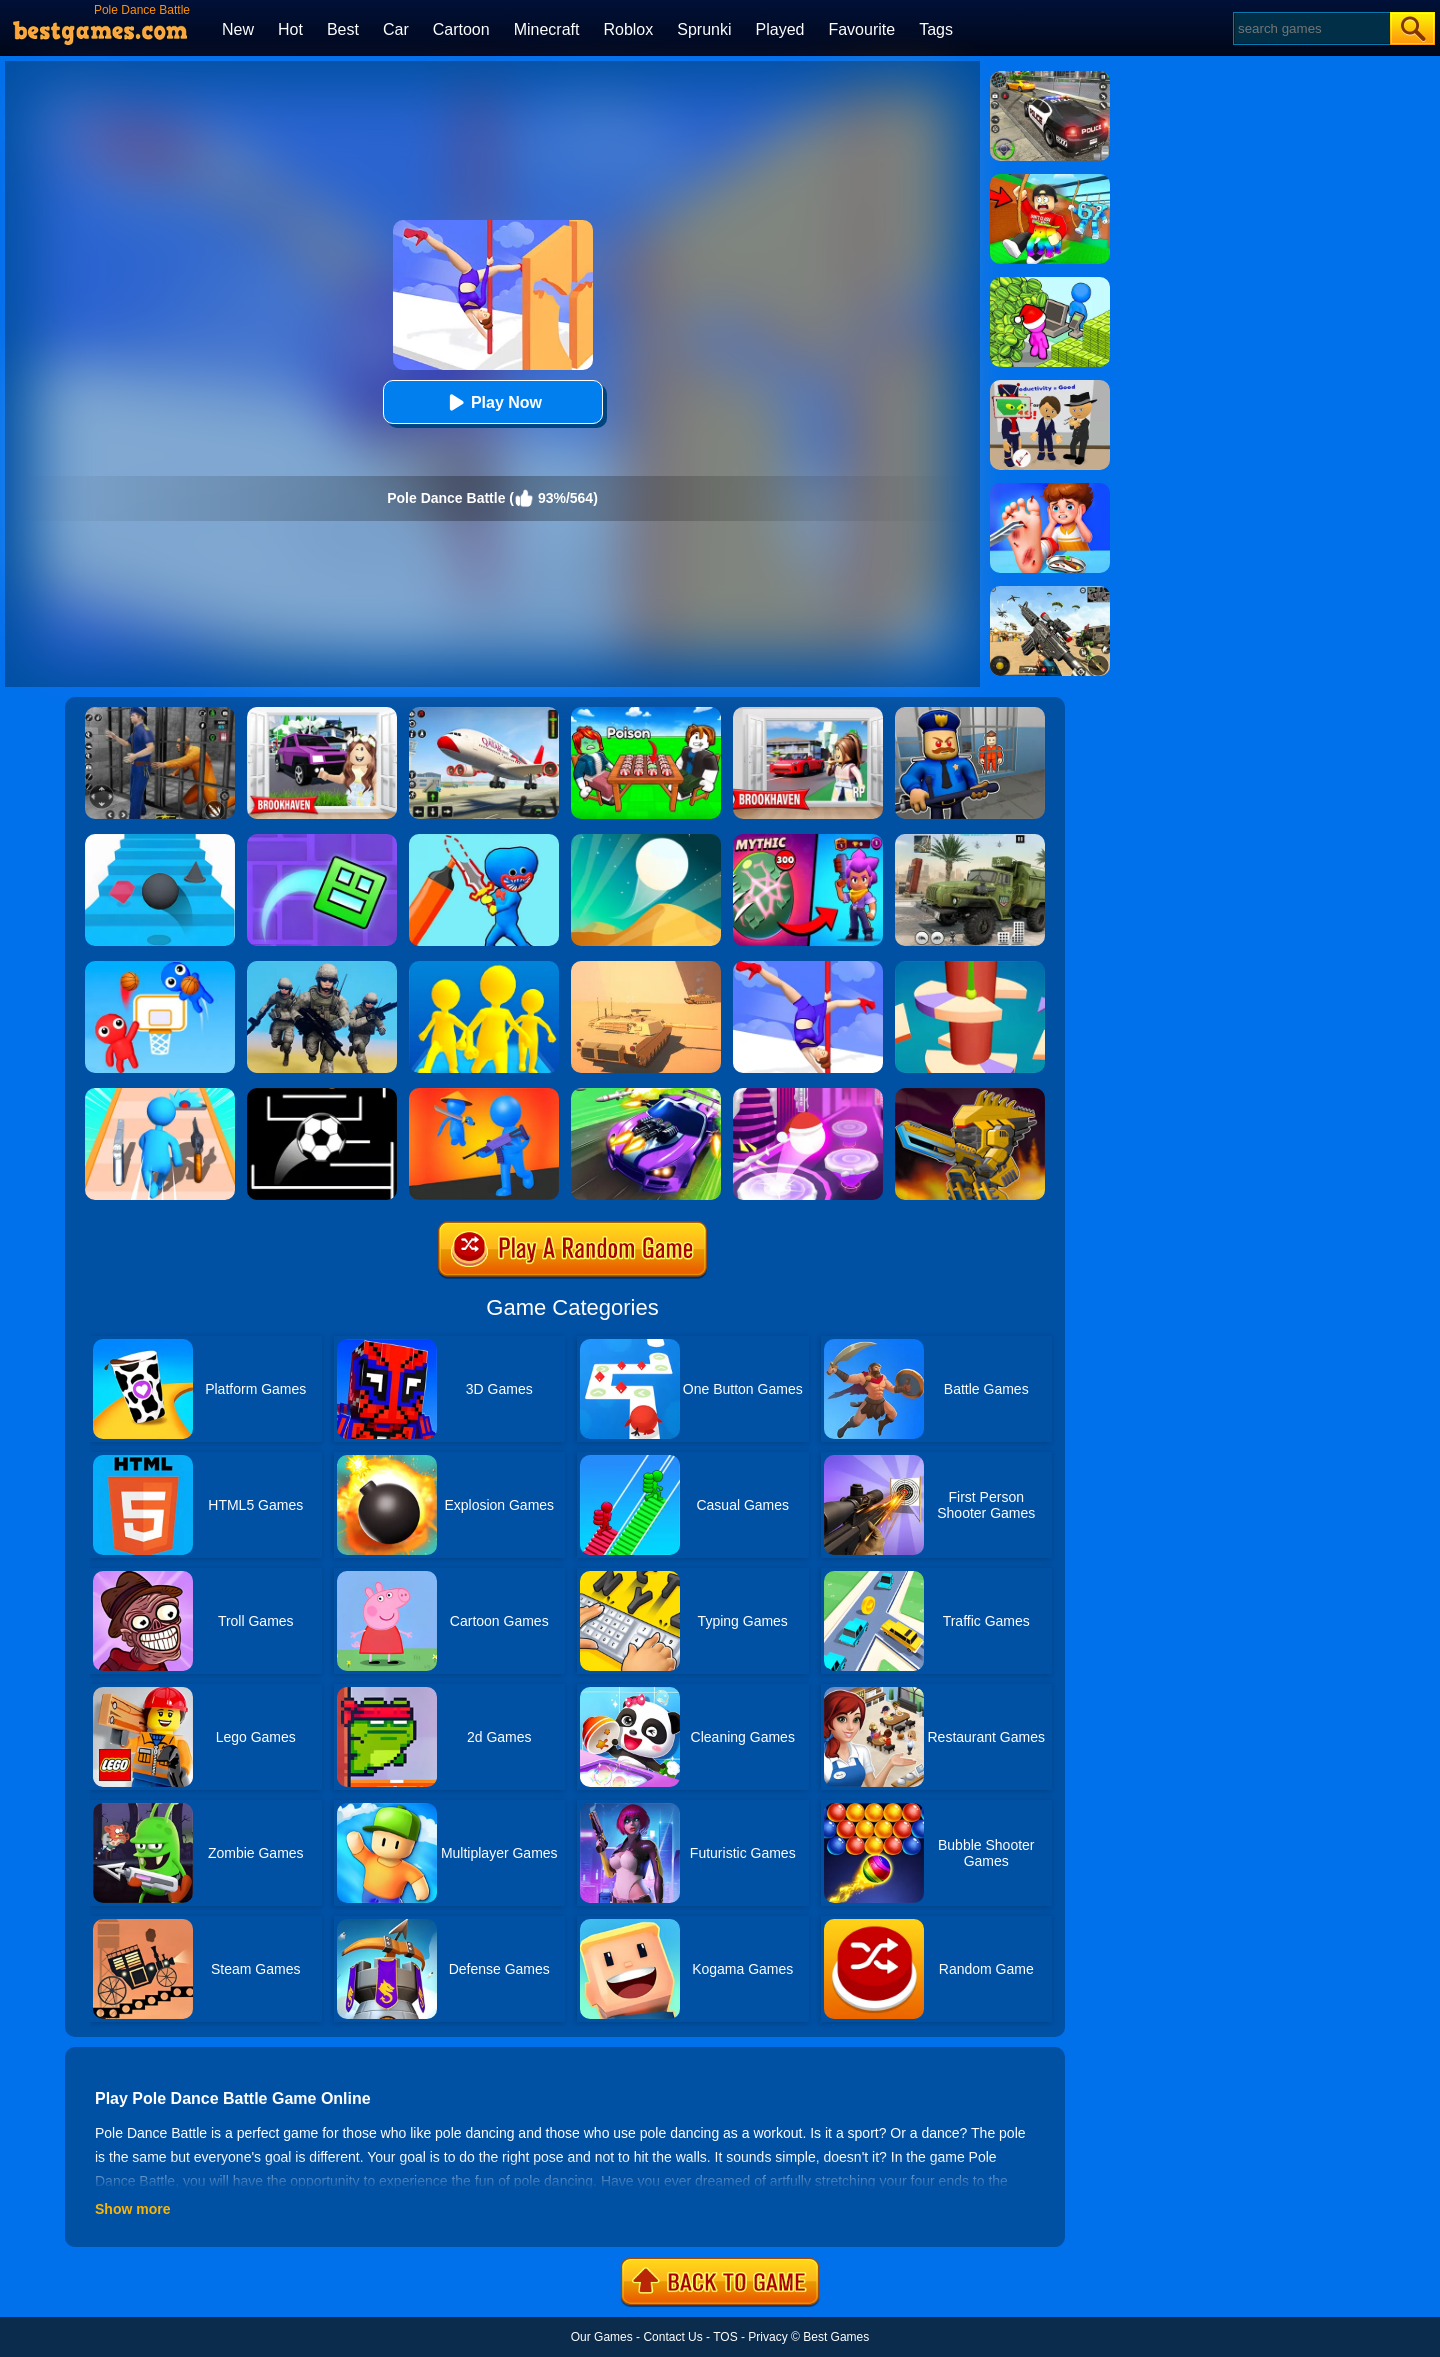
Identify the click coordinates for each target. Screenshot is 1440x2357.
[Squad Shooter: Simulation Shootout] (1050, 593)
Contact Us (672, 2337)
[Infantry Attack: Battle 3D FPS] (322, 968)
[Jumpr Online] (322, 1095)
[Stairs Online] (160, 841)
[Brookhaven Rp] (808, 714)
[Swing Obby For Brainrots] (1050, 181)
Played (780, 29)
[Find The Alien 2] (1050, 387)
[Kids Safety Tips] (1050, 490)
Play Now (492, 402)
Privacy (767, 2337)
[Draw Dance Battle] (484, 841)
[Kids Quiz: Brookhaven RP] (322, 714)
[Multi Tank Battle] (646, 968)
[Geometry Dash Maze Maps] (322, 841)
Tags (936, 29)
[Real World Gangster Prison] (160, 714)
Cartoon (461, 29)
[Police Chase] (1050, 78)
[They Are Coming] (484, 1095)
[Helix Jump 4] (970, 968)
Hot (290, 29)
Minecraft (547, 29)
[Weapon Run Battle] (160, 1095)
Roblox (628, 29)
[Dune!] (646, 841)
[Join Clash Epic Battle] (484, 968)
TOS (725, 2337)
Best (343, 29)
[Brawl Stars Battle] (808, 841)
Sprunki (704, 29)
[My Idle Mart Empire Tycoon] (1050, 284)
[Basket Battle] (160, 968)
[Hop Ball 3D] (808, 1095)
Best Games (836, 2337)
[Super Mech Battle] (970, 1095)
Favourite (861, 29)
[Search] (1310, 28)
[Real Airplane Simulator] (484, 714)
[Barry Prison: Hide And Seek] (970, 714)
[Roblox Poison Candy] (646, 714)
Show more (132, 2209)
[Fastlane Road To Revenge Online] (646, 1095)
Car (396, 29)
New (238, 29)
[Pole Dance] (808, 968)
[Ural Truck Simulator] (970, 841)
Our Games (602, 2337)
